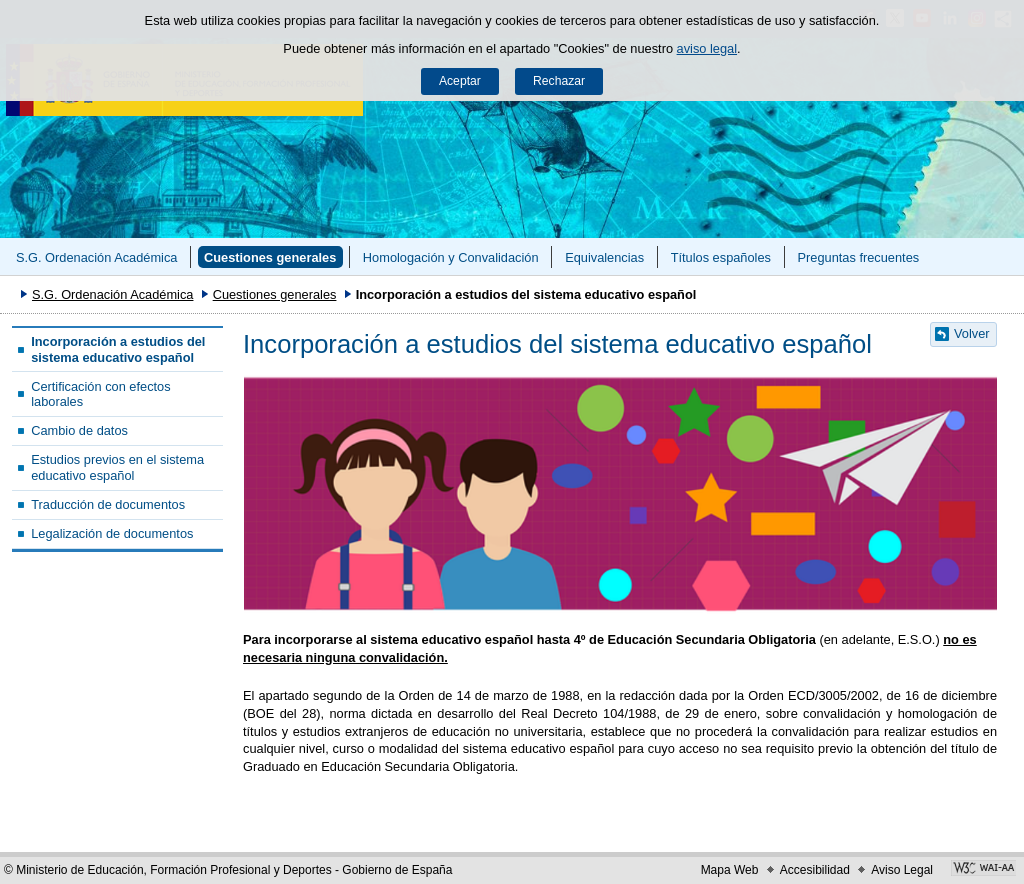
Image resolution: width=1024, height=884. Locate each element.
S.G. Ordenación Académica (96, 257)
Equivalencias (604, 257)
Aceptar (460, 81)
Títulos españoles (721, 257)
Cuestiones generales (270, 257)
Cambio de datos (79, 430)
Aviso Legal (902, 870)
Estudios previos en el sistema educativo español (117, 467)
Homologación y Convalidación (451, 257)
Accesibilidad (815, 870)
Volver (972, 333)
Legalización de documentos (112, 533)
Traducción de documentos (108, 504)
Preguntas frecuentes (859, 257)
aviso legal (707, 48)
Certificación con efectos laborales (100, 394)
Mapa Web (730, 870)
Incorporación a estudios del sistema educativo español (118, 349)
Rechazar (559, 81)
